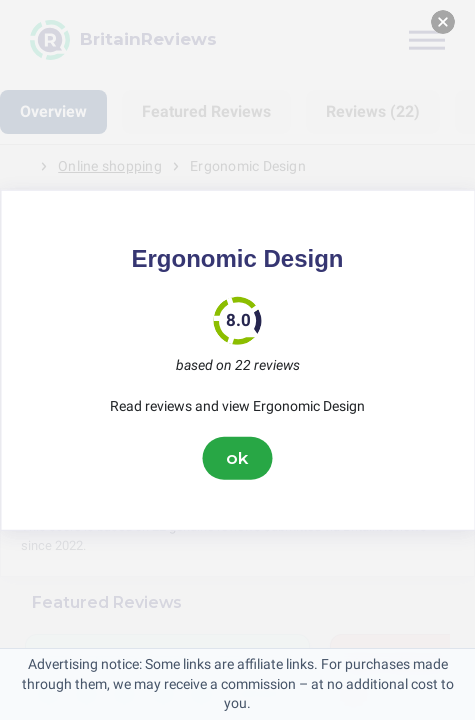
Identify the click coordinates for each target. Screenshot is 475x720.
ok (238, 458)
